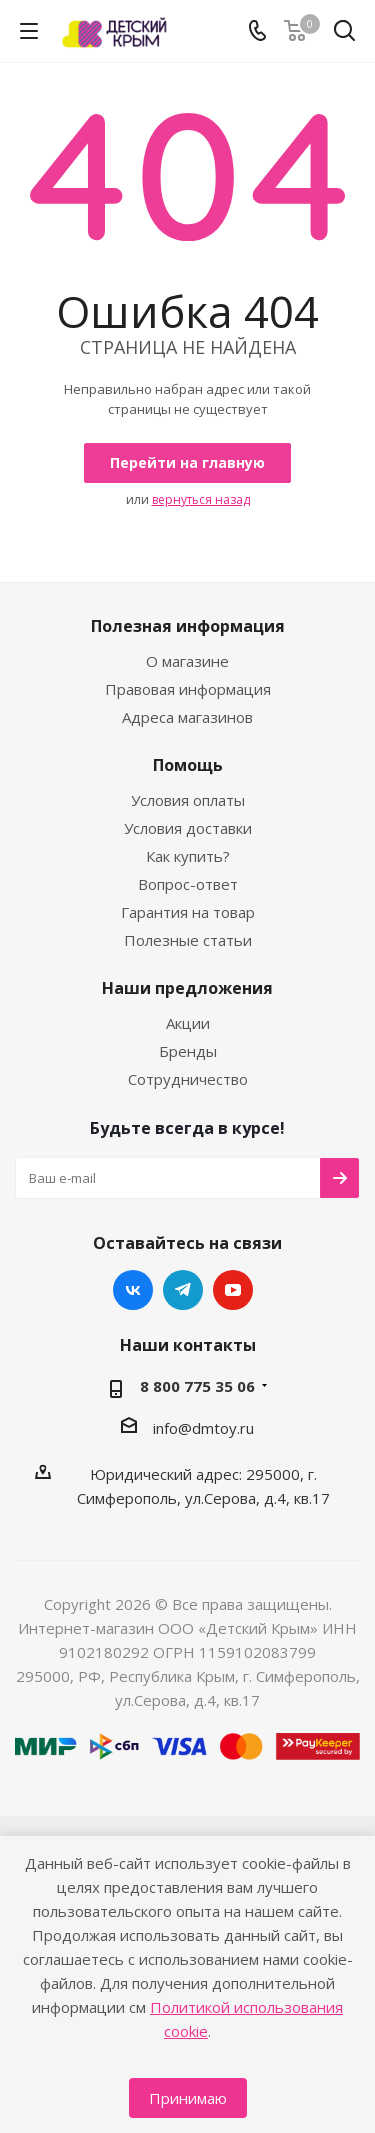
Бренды (188, 1051)
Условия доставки (188, 828)
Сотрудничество (188, 1079)
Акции (188, 1023)
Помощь (188, 765)
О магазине (187, 661)
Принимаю (188, 2098)
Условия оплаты (188, 800)
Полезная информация (188, 626)
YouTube (233, 1290)
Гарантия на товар (188, 912)
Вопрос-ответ (188, 884)
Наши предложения (187, 988)
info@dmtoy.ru (203, 1428)
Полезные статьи (188, 940)
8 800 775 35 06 (197, 1386)
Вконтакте (133, 1290)
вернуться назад (201, 499)
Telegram (183, 1290)
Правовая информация (188, 689)
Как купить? (188, 856)
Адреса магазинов (187, 717)
